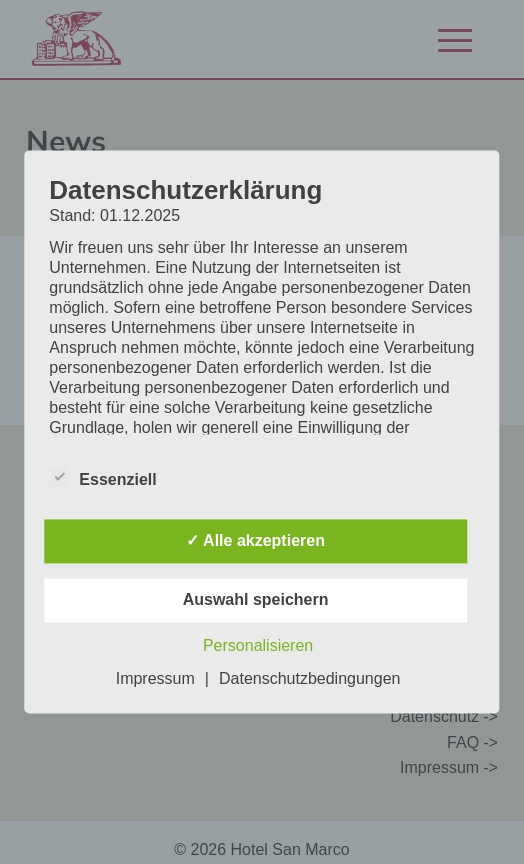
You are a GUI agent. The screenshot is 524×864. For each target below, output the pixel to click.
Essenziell (102, 480)
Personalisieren (258, 646)
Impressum (155, 679)
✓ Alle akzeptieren (255, 541)
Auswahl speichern (256, 600)
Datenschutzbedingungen (309, 679)
